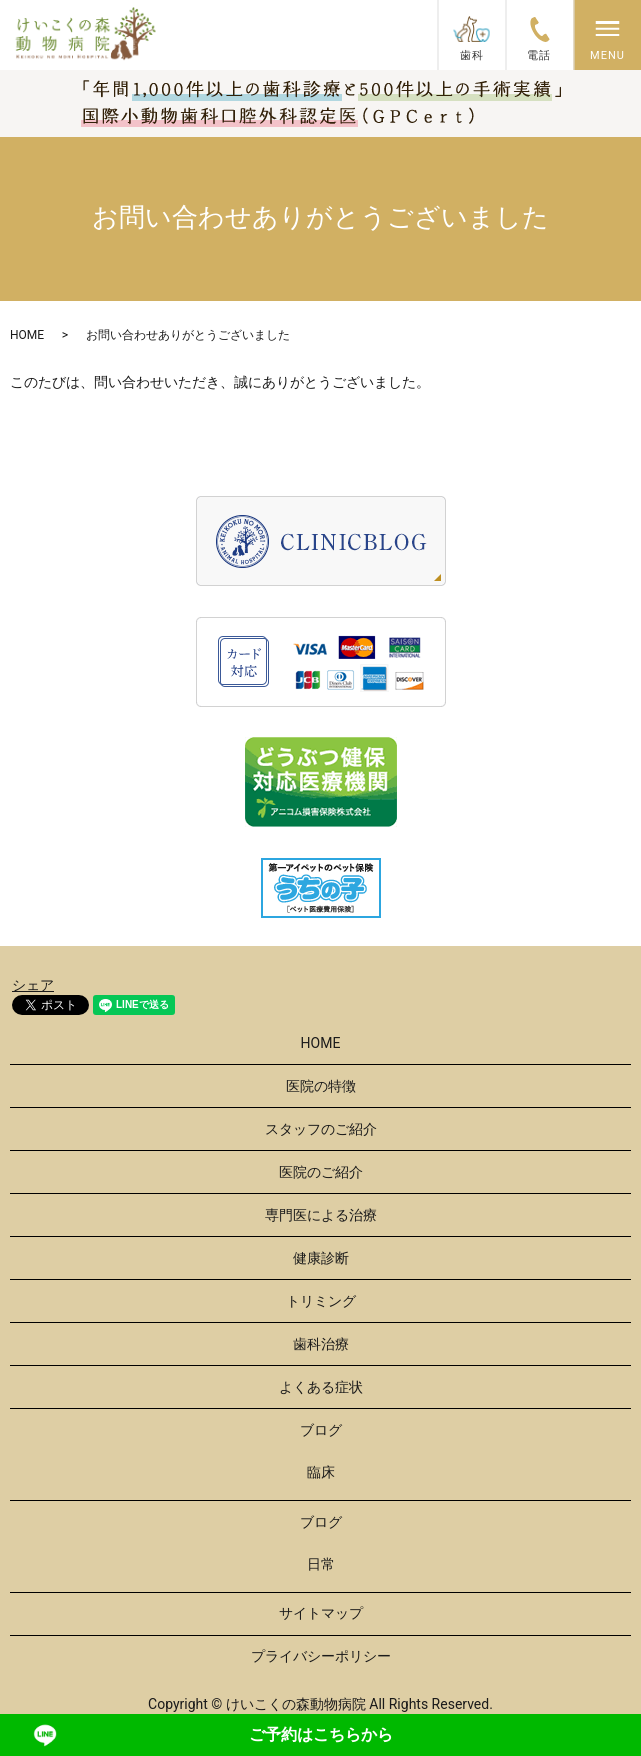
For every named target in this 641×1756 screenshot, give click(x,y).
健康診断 (321, 1258)
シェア (33, 985)
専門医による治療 (321, 1215)
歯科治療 (321, 1344)
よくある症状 (321, 1387)
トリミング (321, 1301)
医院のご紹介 (321, 1172)
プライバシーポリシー (321, 1656)
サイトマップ (321, 1613)
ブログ (321, 1430)
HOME (27, 335)
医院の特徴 (321, 1086)
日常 (321, 1564)
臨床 (321, 1472)
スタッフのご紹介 (321, 1129)
